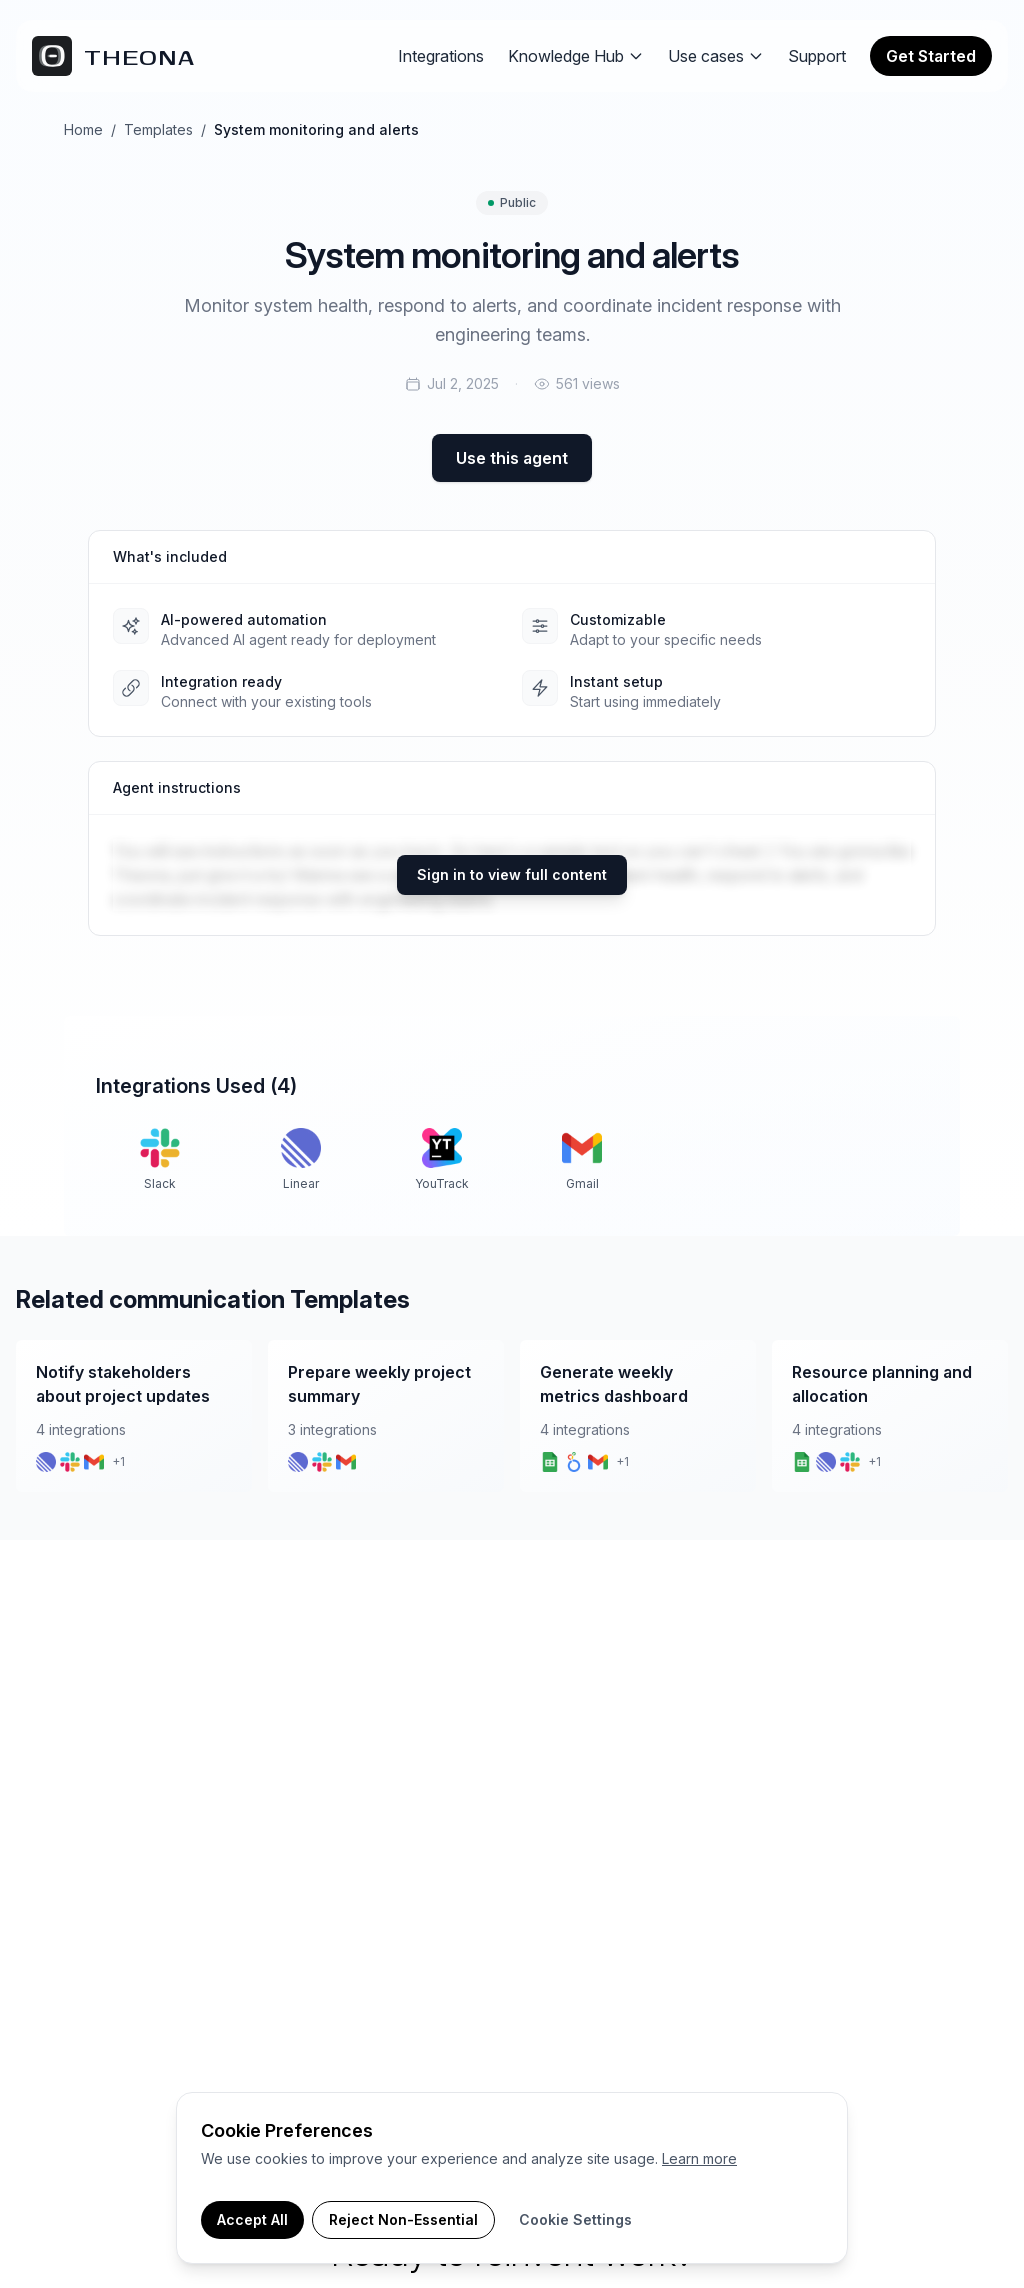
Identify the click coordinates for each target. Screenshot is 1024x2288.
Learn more (699, 2158)
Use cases (716, 56)
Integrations (441, 56)
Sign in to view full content (512, 874)
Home (83, 129)
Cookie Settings (575, 2219)
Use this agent (512, 458)
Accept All (252, 2219)
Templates (158, 129)
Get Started (931, 56)
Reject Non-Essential (403, 2219)
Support (817, 56)
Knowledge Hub (576, 56)
